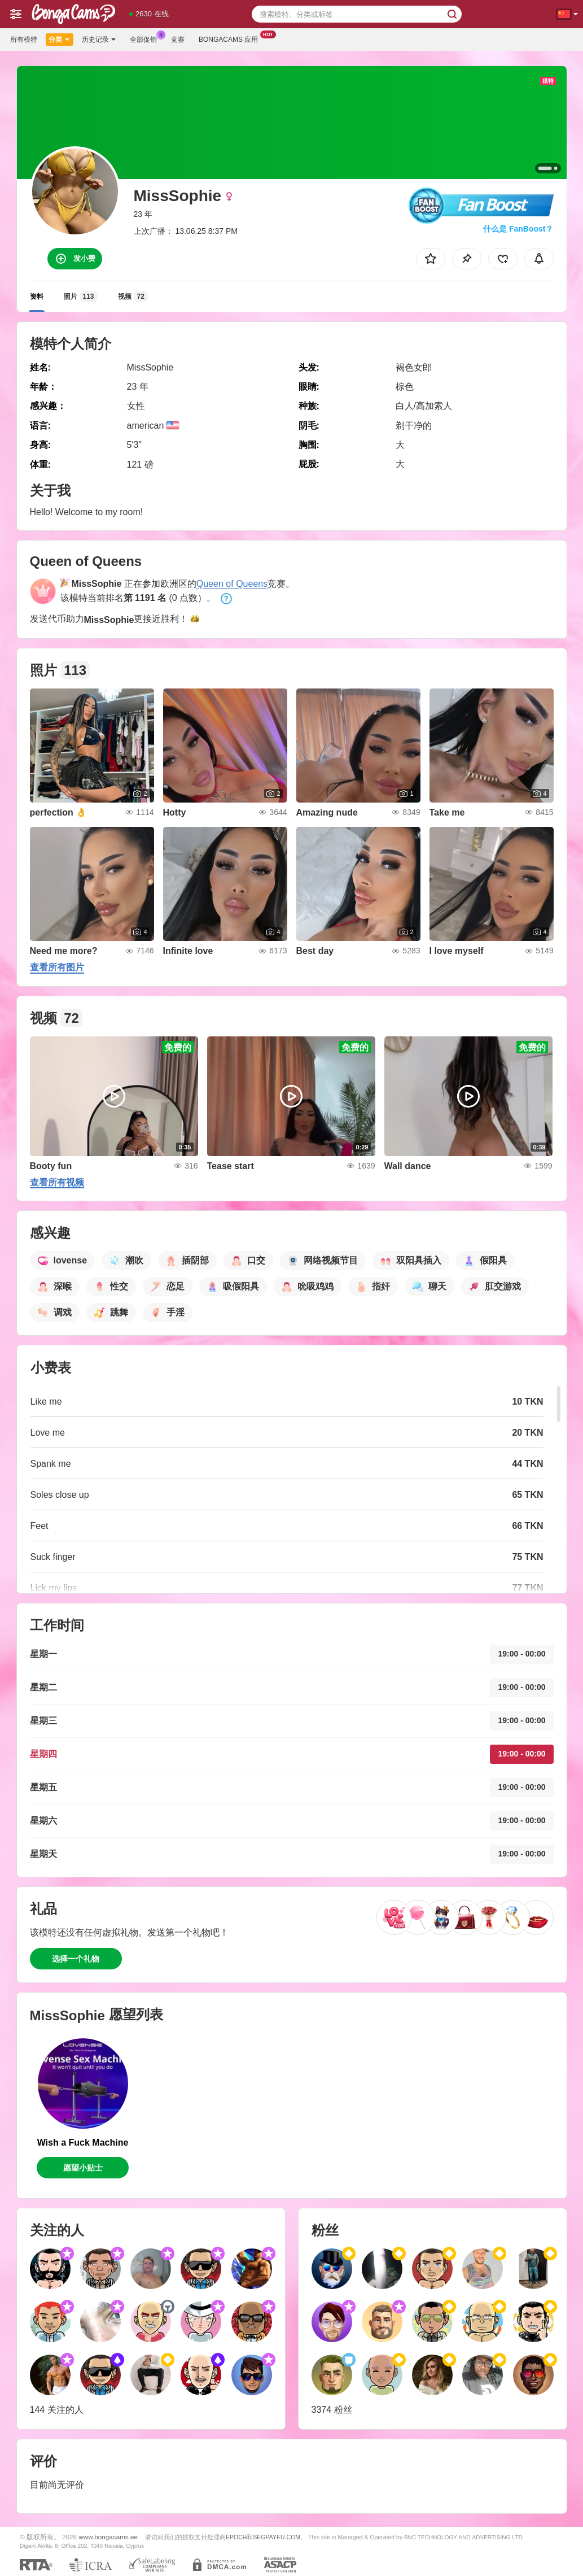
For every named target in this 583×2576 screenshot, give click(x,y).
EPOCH (236, 2537)
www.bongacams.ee (108, 2536)
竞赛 (178, 39)
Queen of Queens (232, 584)
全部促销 (146, 38)
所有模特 (23, 39)
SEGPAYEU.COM (276, 2537)
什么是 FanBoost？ (518, 228)
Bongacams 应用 (231, 38)
